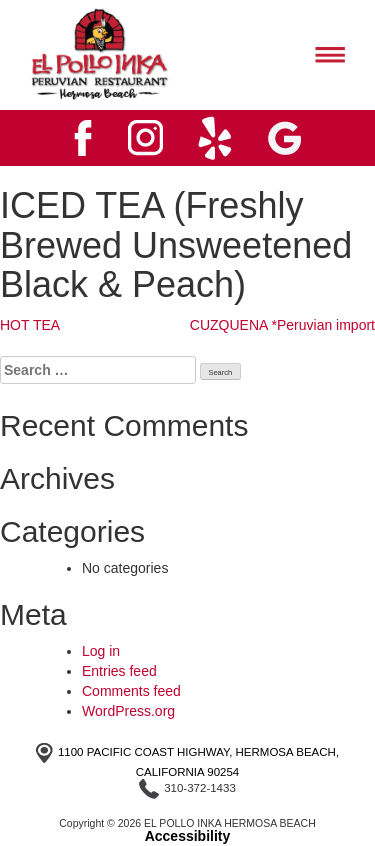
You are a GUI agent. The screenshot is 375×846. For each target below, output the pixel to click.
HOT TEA (30, 325)
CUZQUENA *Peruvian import (282, 325)
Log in (101, 651)
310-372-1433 (200, 788)
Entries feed (119, 671)
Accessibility (188, 836)
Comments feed (131, 691)
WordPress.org (128, 711)
